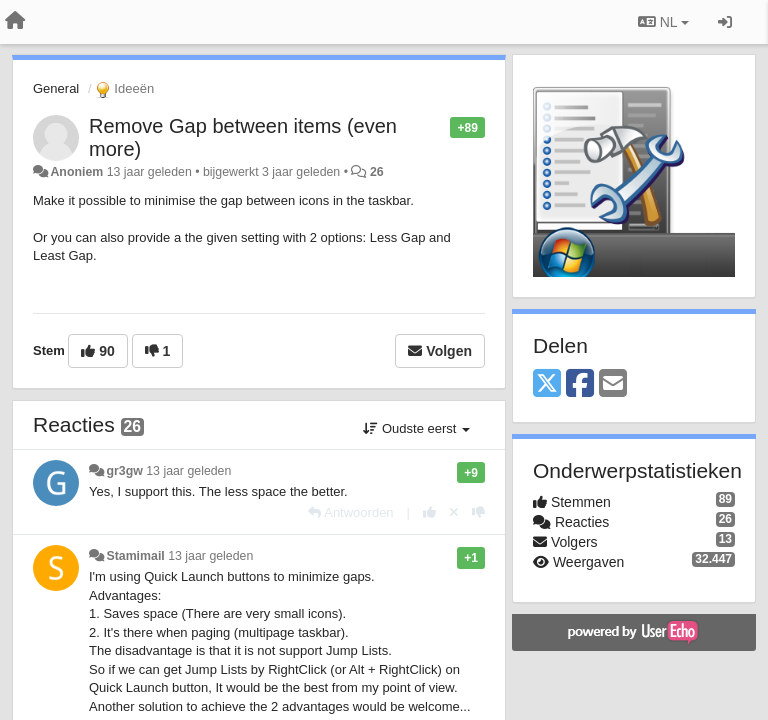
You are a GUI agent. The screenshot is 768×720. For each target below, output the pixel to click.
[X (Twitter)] (547, 384)
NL (663, 22)
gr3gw (124, 471)
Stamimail (135, 556)
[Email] (613, 384)
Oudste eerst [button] (416, 428)
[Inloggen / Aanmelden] (725, 22)
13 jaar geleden (188, 471)
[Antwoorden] (350, 512)
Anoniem (76, 172)
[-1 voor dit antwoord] (478, 512)
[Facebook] (580, 384)
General (56, 88)
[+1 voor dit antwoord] (429, 512)
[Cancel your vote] (454, 512)
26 (377, 172)
